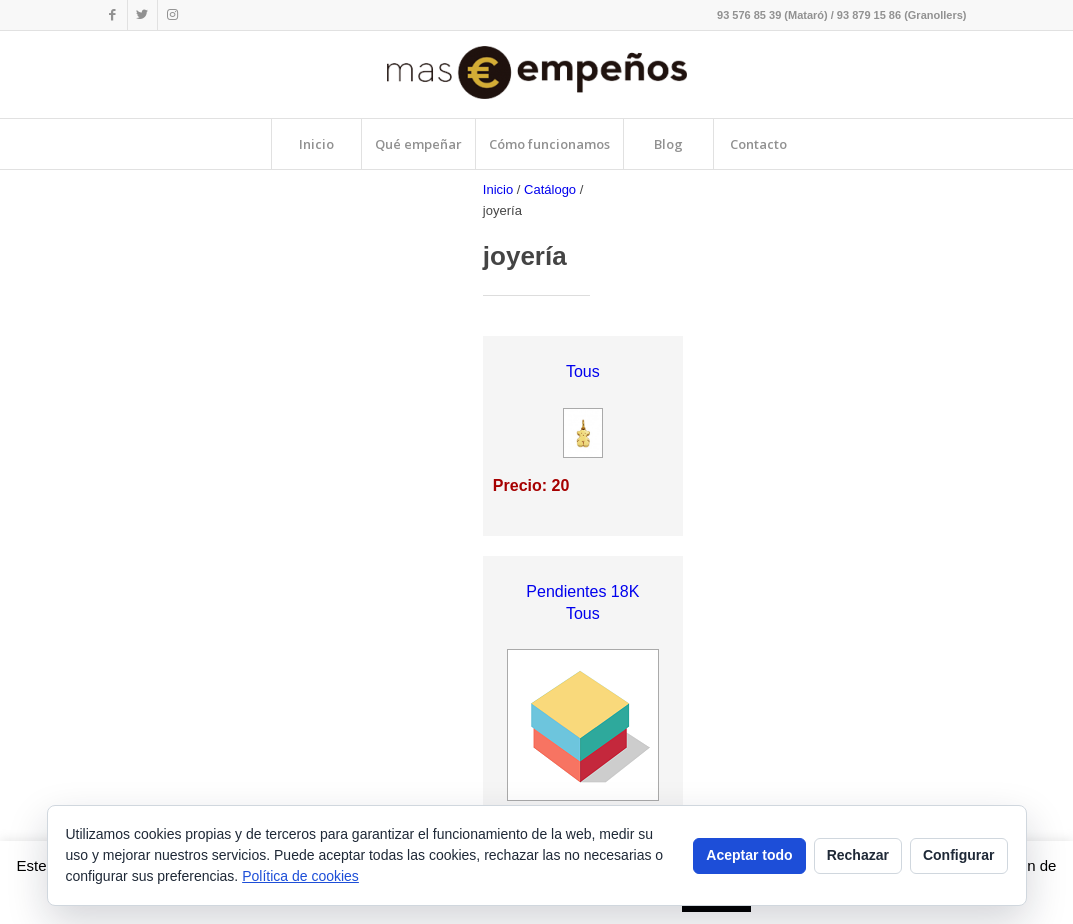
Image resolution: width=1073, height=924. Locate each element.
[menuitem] (316, 144)
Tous (583, 371)
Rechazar (858, 855)
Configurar (959, 855)
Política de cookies (300, 876)
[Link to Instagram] (173, 15)
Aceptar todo (749, 855)
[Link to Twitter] (142, 15)
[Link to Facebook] (112, 15)
